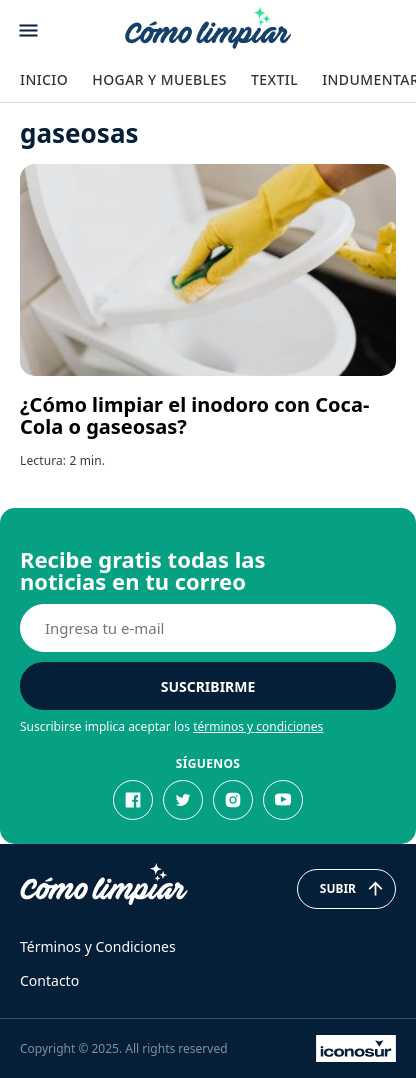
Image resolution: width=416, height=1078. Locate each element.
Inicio (44, 79)
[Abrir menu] (28, 30)
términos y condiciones (258, 726)
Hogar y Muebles (159, 79)
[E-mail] (208, 628)
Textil (274, 79)
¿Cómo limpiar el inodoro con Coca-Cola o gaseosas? (194, 415)
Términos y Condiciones (98, 946)
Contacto (49, 980)
